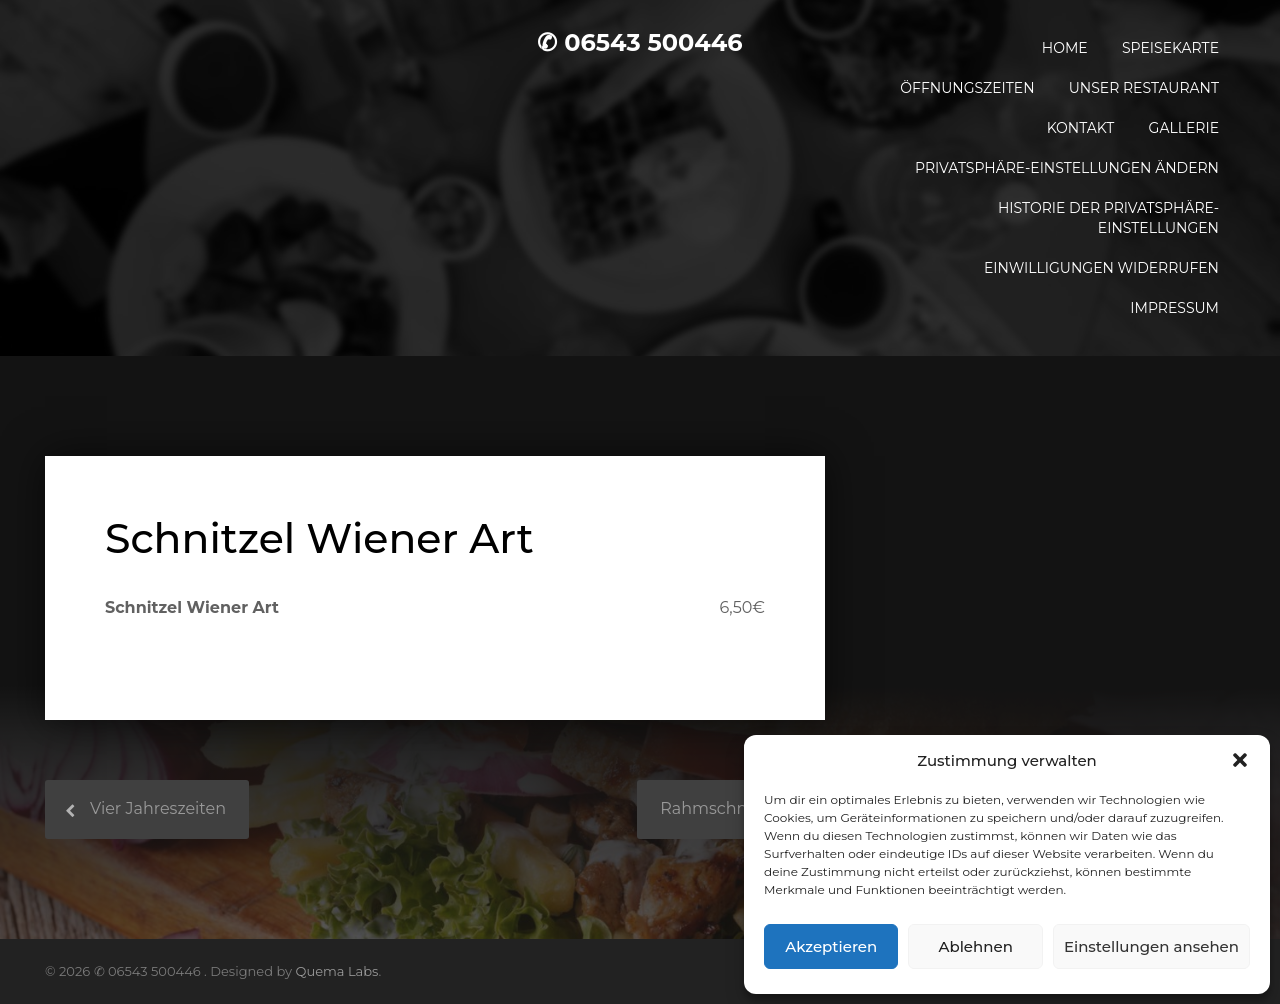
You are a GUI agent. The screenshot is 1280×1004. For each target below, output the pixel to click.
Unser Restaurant (1144, 88)
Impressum (1174, 308)
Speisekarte (1170, 48)
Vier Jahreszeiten (158, 808)
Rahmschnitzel (720, 808)
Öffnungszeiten (967, 88)
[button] (1240, 760)
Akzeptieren (831, 946)
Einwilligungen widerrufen (1101, 268)
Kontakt (1081, 128)
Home (1065, 48)
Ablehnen (975, 946)
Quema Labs (337, 971)
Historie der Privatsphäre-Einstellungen (1108, 218)
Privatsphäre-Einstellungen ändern (1067, 168)
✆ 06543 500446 (639, 42)
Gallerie (1184, 128)
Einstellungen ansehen (1151, 946)
